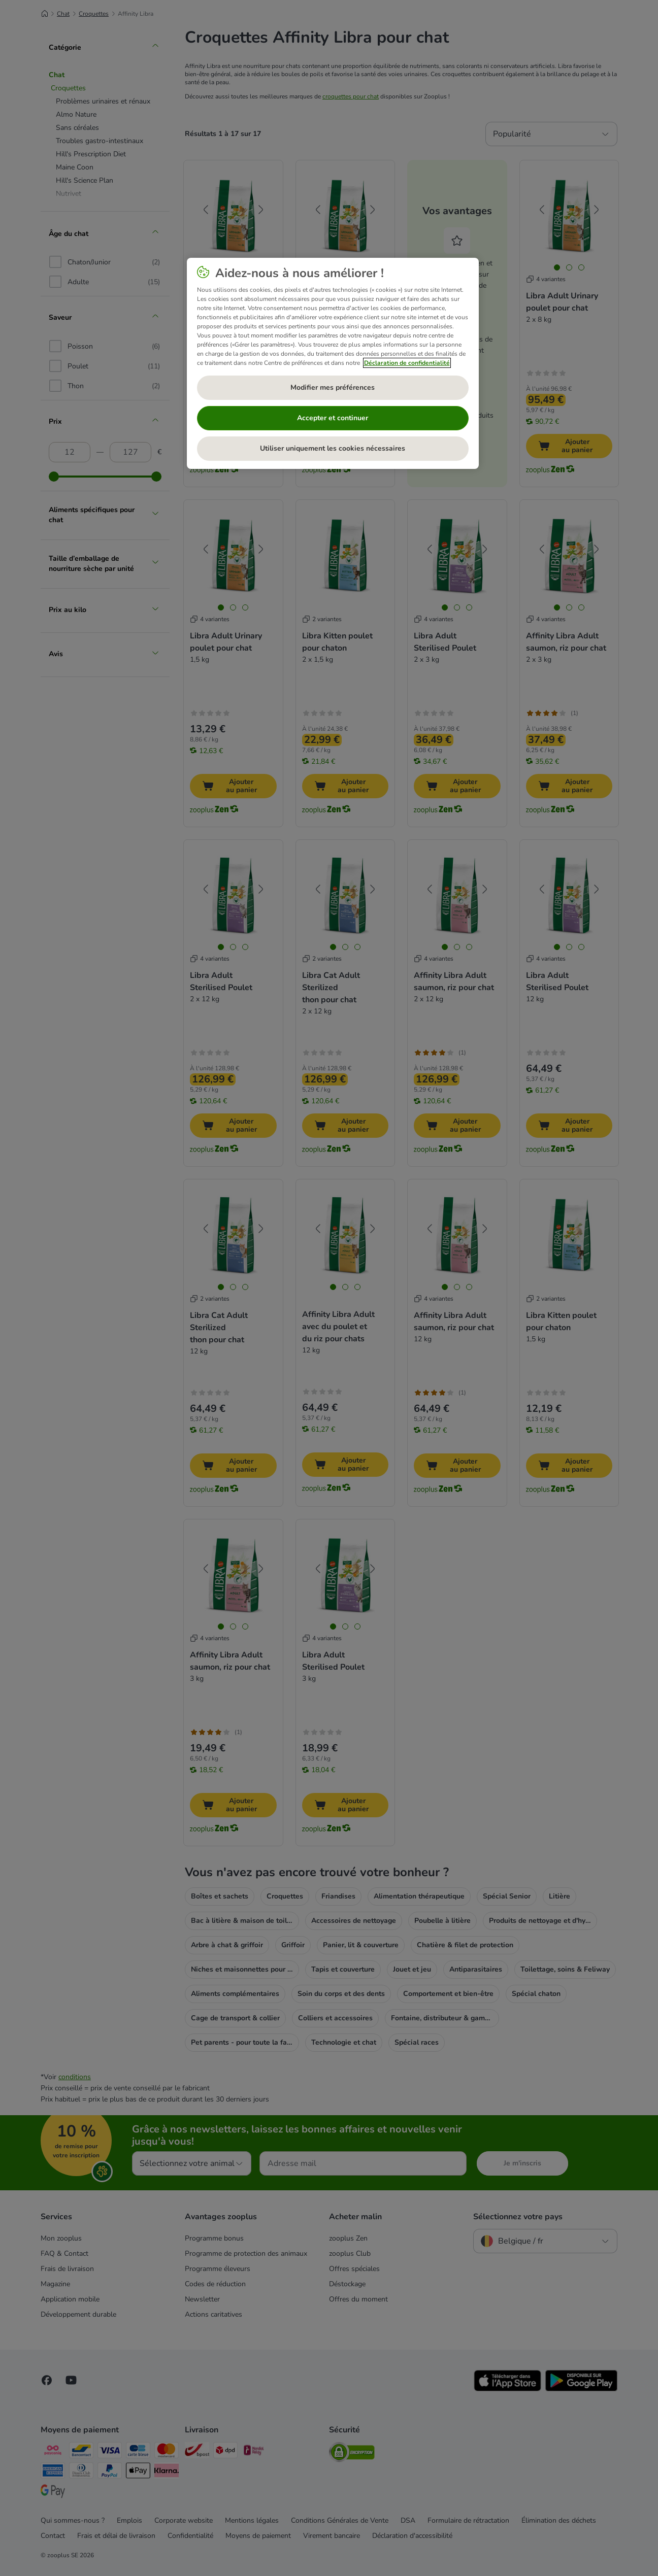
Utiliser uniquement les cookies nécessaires (332, 448)
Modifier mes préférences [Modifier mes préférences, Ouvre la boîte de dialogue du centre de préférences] (332, 387)
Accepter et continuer (332, 418)
